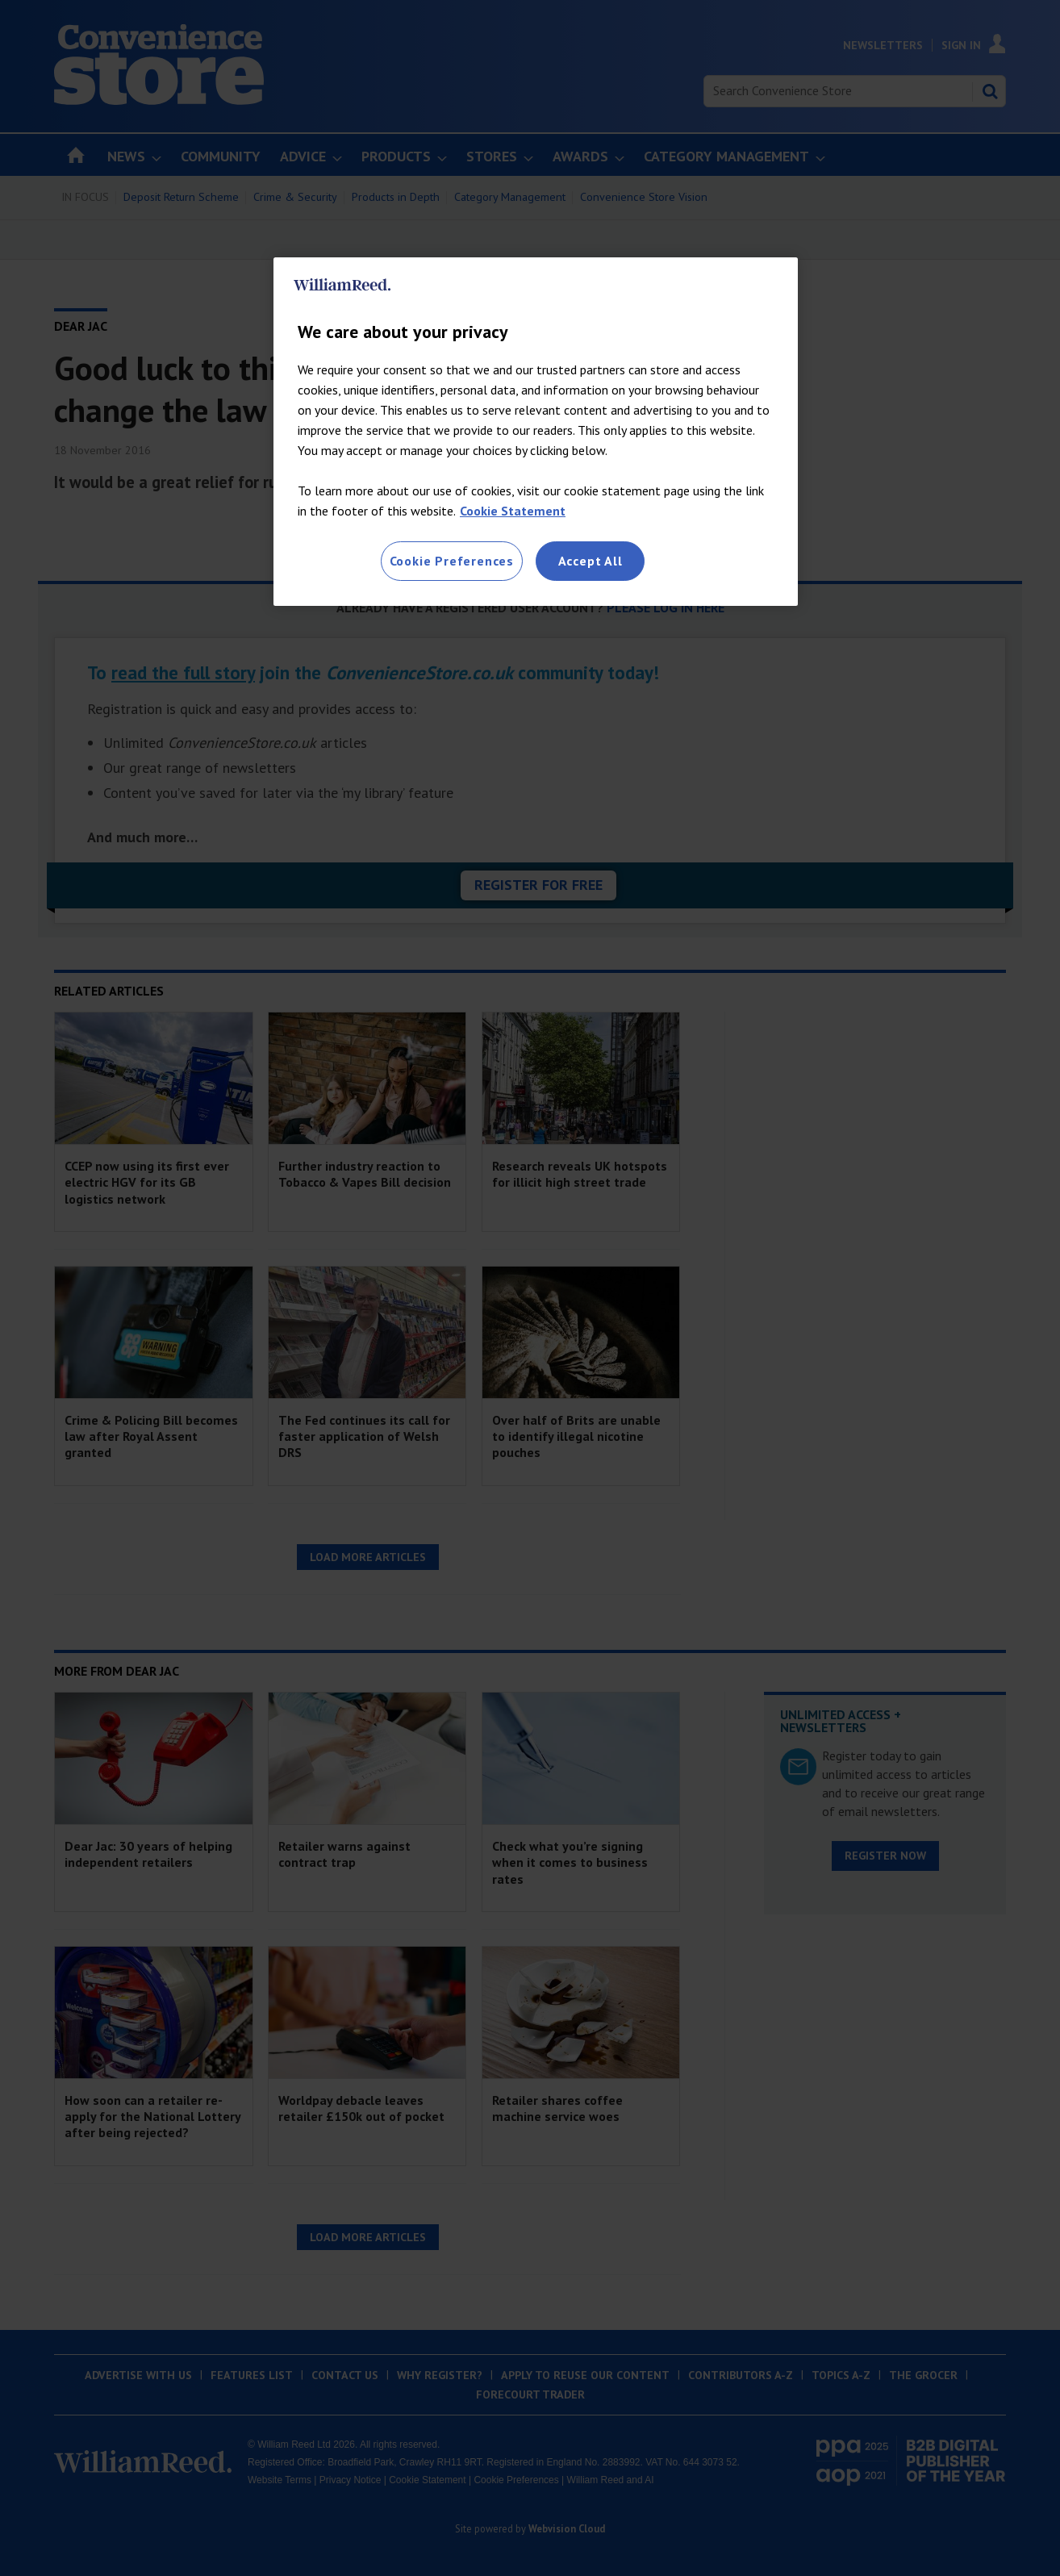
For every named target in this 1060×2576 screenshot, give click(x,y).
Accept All (590, 561)
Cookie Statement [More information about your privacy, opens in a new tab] (512, 511)
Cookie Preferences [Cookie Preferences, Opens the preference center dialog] (452, 561)
